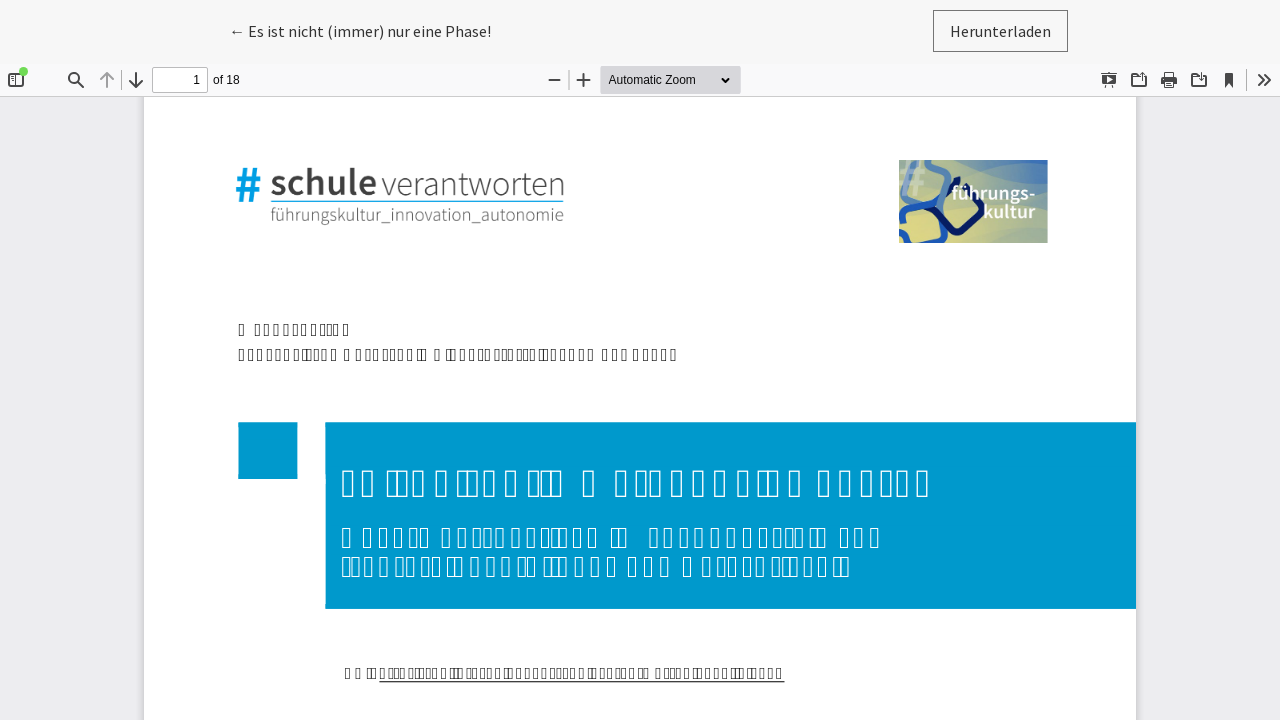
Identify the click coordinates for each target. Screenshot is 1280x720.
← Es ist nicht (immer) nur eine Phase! (360, 29)
